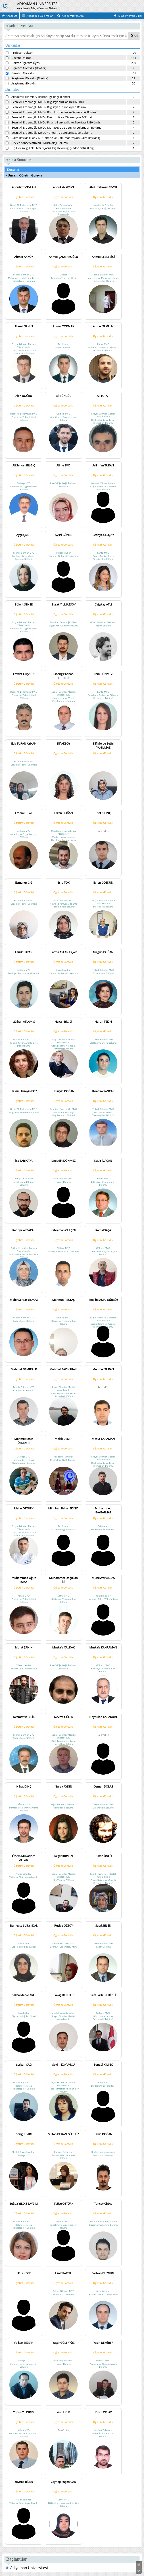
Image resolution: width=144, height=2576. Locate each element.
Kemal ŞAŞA (103, 1230)
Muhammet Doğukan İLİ (63, 1580)
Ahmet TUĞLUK (103, 326)
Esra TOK (63, 883)
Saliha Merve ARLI (23, 1995)
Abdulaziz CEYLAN (24, 187)
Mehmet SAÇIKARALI (63, 1369)
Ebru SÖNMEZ (103, 674)
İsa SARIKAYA (23, 1161)
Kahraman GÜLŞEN (63, 1230)
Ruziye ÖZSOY (63, 1925)
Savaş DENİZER (63, 1995)
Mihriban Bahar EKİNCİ (63, 1508)
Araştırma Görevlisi (23, 83)
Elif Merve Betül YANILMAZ (103, 745)
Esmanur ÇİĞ (23, 883)
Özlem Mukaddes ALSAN (23, 1858)
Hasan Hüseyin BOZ (23, 1091)
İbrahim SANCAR (103, 1091)
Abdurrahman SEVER (103, 187)
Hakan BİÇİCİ (63, 1022)
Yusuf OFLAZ (103, 2412)
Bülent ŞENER (24, 604)
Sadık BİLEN (103, 1925)
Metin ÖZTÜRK (23, 1508)
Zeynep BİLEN (24, 2482)
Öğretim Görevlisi (22, 73)
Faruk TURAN (24, 952)
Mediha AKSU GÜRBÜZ (103, 1300)
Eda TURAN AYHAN (23, 743)
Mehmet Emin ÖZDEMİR (23, 1441)
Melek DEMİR (63, 1439)
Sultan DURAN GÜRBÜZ (63, 2134)
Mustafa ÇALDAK (63, 1647)
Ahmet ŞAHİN (24, 326)
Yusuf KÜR (63, 2412)
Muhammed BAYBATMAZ (103, 1510)
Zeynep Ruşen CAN (63, 2482)
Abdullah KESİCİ (63, 187)
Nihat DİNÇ (23, 1786)
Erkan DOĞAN (63, 813)
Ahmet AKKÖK (23, 257)
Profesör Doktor (22, 53)
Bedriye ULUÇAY (103, 535)
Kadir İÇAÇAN (103, 1161)
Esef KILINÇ (103, 813)
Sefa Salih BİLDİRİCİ (103, 1995)
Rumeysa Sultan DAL (24, 1925)
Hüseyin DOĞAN (63, 1091)
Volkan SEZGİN (23, 2343)
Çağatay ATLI (103, 604)
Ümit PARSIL (63, 2273)
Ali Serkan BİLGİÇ (24, 465)
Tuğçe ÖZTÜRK (63, 2204)
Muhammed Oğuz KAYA (24, 1580)
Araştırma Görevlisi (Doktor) (29, 78)
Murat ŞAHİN (24, 1647)
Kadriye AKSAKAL (23, 1230)
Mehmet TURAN (103, 1369)
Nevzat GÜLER (63, 1717)
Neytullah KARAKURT (103, 1717)
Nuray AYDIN (63, 1786)
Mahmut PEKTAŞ (63, 1300)
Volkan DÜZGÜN (103, 2273)
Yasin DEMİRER (103, 2343)
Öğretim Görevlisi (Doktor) (28, 68)
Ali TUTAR (103, 396)
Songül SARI (24, 2134)
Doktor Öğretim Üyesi (25, 63)
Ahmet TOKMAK (63, 326)
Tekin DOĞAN (103, 2134)
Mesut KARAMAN (103, 1439)
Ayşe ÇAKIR (23, 535)
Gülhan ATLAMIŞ (24, 1022)
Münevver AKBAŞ (103, 1578)
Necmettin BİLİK (24, 1717)
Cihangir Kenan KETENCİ (63, 676)
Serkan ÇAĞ (23, 2065)
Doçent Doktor (21, 58)
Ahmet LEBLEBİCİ (103, 257)
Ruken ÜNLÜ (103, 1856)
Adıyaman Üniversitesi (26, 2567)
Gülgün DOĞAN (103, 952)
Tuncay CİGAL (103, 2204)
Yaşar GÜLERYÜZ (63, 2343)
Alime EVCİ (63, 465)
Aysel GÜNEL (63, 535)
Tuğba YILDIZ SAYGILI (24, 2204)
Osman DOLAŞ (103, 1786)
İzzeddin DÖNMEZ (63, 1161)
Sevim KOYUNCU (63, 2065)
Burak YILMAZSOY (63, 604)
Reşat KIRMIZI (63, 1856)
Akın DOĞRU (23, 396)
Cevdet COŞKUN (24, 674)
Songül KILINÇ (103, 2065)
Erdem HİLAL (23, 813)
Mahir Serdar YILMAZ (24, 1300)
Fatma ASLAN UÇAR (63, 952)
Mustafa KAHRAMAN (103, 1647)
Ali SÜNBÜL (63, 396)
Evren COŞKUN (103, 883)
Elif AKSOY (63, 743)
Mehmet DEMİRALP (24, 1369)
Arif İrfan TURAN (103, 465)
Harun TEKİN (103, 1022)
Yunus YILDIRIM (23, 2412)
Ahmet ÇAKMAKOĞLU (63, 257)
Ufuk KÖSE (24, 2273)
